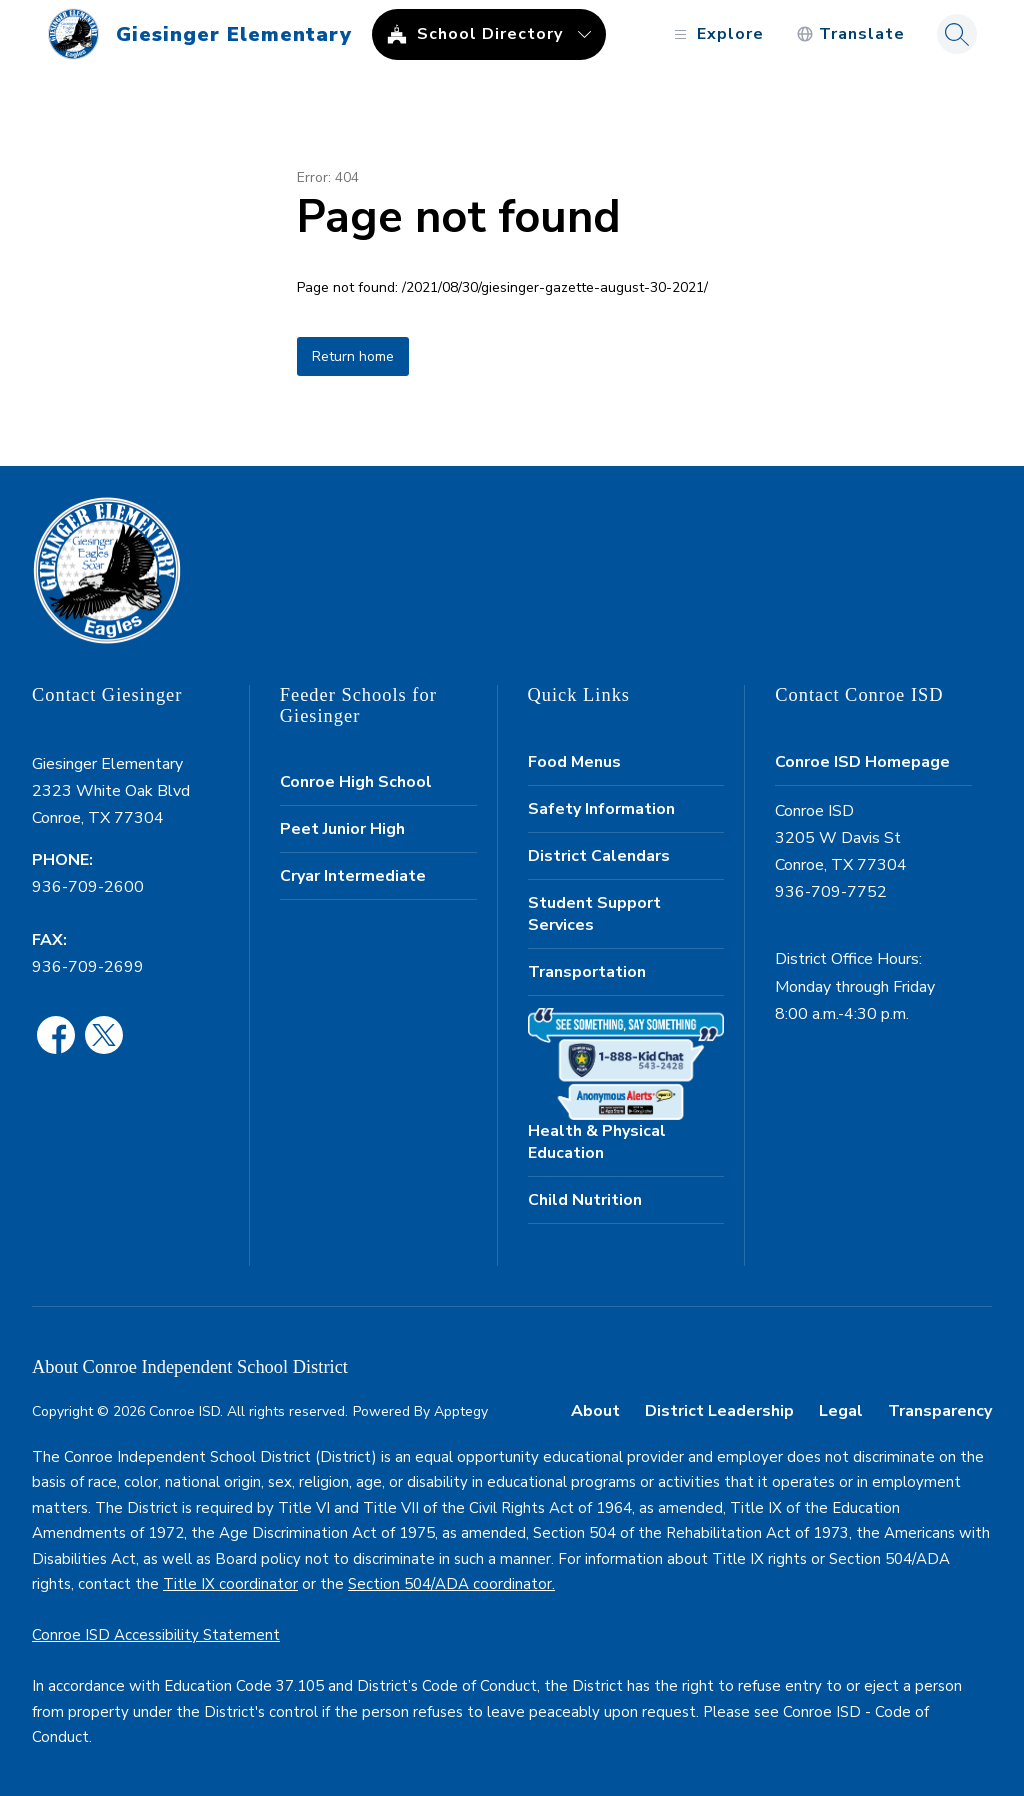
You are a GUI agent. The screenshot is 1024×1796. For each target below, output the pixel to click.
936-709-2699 (88, 967)
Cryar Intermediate (353, 876)
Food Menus (574, 762)
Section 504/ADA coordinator (450, 1584)
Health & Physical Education (597, 1142)
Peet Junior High (342, 829)
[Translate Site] (850, 34)
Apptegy (461, 1411)
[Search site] (957, 34)
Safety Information (601, 809)
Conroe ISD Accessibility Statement (156, 1635)
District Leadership (719, 1411)
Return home (353, 356)
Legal (841, 1411)
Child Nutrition (585, 1200)
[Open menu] (716, 34)
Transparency (940, 1411)
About (595, 1411)
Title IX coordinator (230, 1584)
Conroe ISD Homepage (862, 762)
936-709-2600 (88, 887)
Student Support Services (594, 914)
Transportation (587, 972)
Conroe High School (356, 782)
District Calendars (599, 856)
